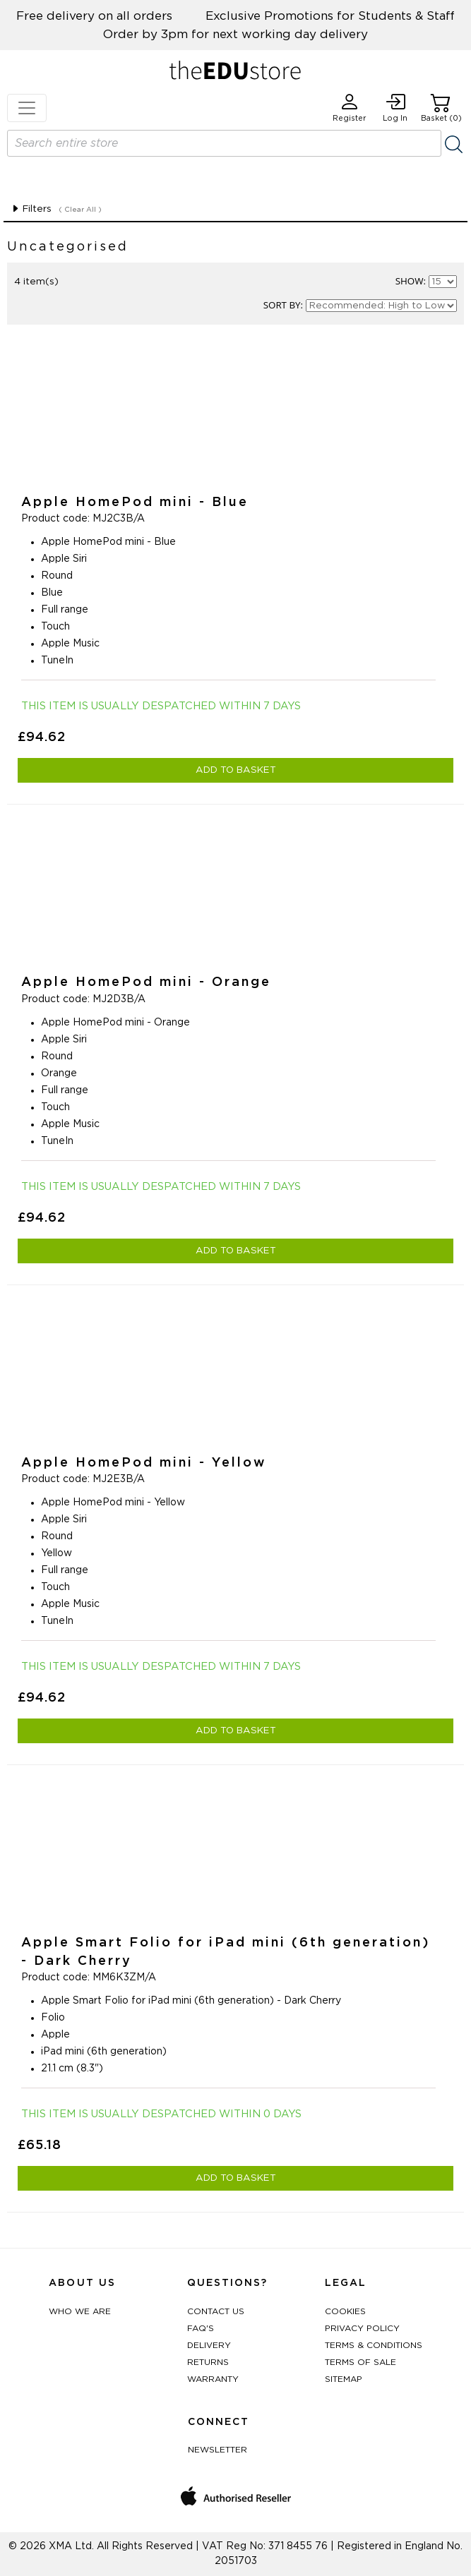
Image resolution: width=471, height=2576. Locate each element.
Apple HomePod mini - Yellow (144, 1463)
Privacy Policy (362, 2328)
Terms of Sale (360, 2362)
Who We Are (80, 2311)
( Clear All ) (80, 209)
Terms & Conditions (373, 2345)
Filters (31, 209)
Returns (208, 2362)
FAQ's (200, 2328)
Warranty (213, 2379)
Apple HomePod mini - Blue (135, 502)
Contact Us (215, 2311)
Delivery (209, 2345)
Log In (395, 107)
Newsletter (217, 2449)
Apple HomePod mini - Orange (146, 982)
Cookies (345, 2311)
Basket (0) (441, 107)
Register (349, 107)
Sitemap (343, 2379)
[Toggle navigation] (27, 108)
